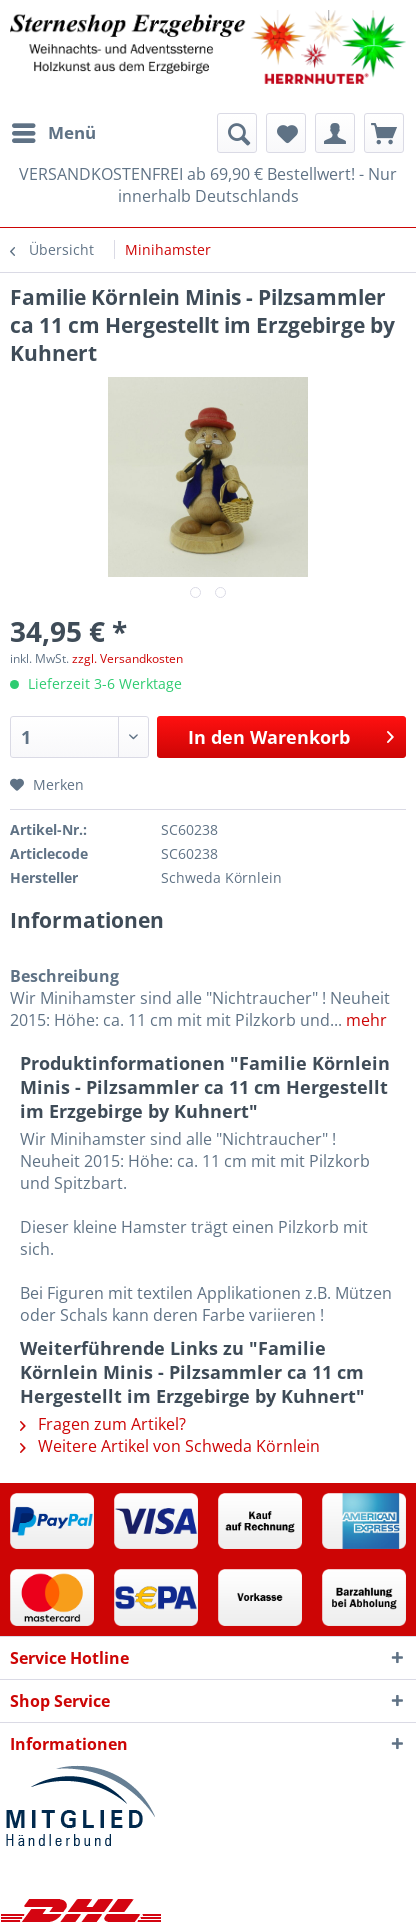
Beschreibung (64, 976)
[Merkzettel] (286, 133)
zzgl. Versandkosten (127, 658)
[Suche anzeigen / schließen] (237, 133)
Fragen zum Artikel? (103, 1424)
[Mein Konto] (335, 133)
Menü (54, 130)
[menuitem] (53, 133)
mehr (364, 1020)
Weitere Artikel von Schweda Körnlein (170, 1446)
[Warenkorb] (384, 133)
